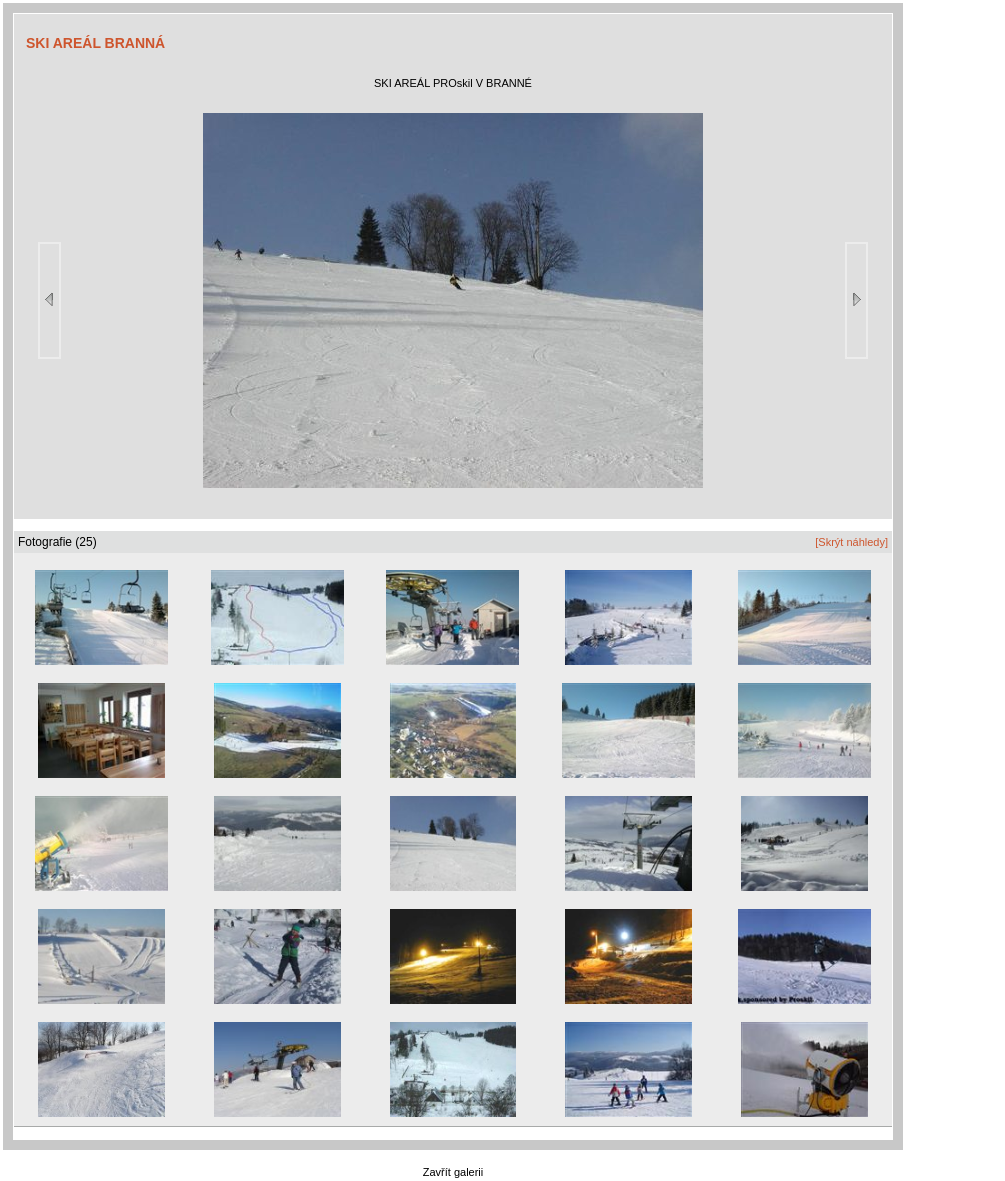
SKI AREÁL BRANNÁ (95, 43)
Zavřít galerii (453, 1172)
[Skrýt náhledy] (851, 542)
